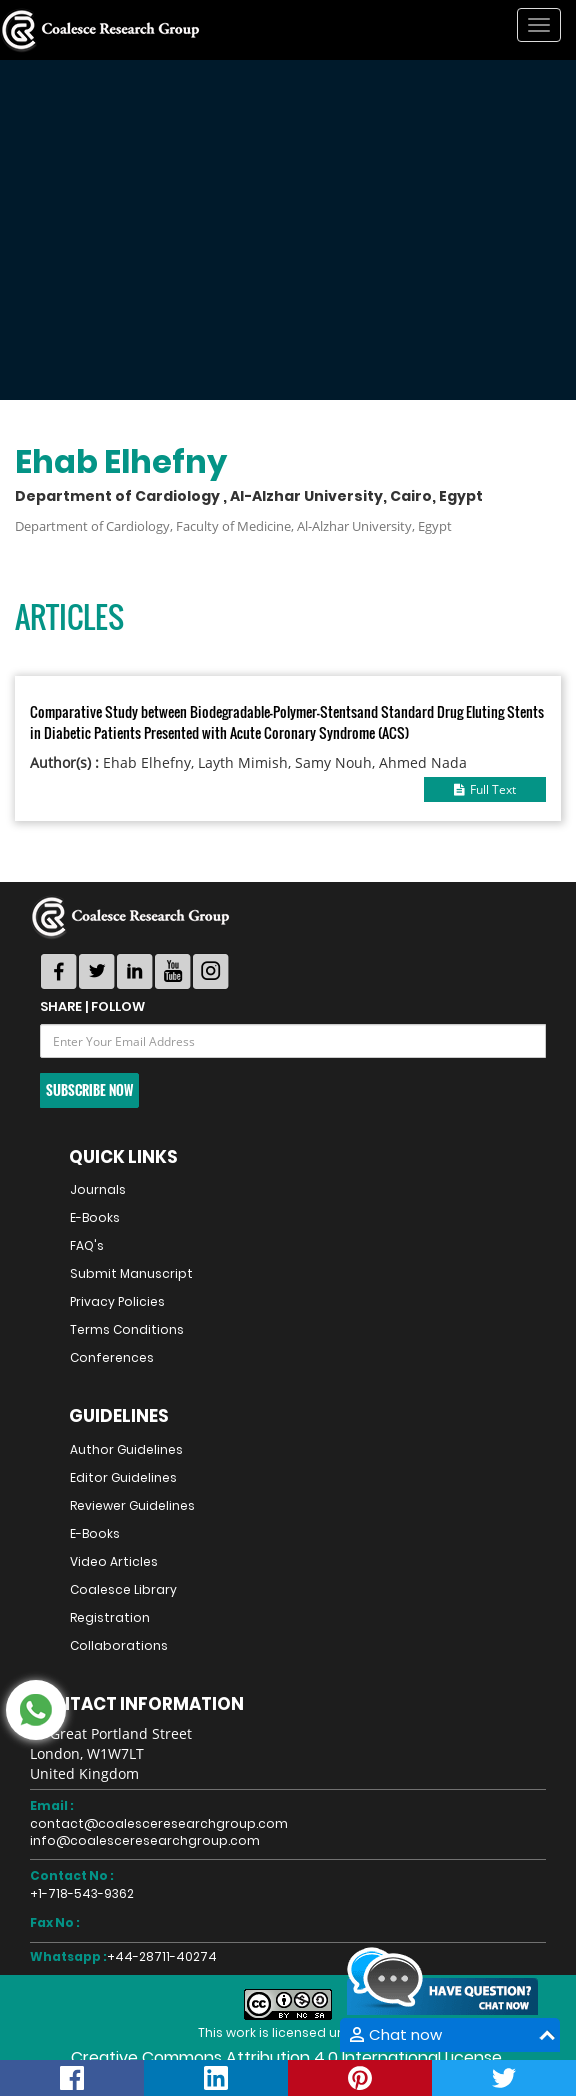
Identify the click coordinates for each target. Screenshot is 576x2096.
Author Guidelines (126, 1449)
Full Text (485, 789)
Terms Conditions (127, 1329)
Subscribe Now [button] (89, 1090)
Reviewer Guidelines (132, 1505)
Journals (98, 1189)
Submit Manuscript (131, 1273)
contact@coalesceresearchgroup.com (159, 1823)
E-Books (95, 1217)
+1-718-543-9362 (82, 1893)
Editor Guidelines (123, 1477)
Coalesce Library (123, 1589)
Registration (110, 1617)
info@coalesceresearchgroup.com (145, 1840)
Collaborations (119, 1645)
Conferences (112, 1357)
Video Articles (114, 1561)
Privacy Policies (117, 1301)
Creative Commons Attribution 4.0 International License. (288, 2057)
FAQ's (87, 1245)
